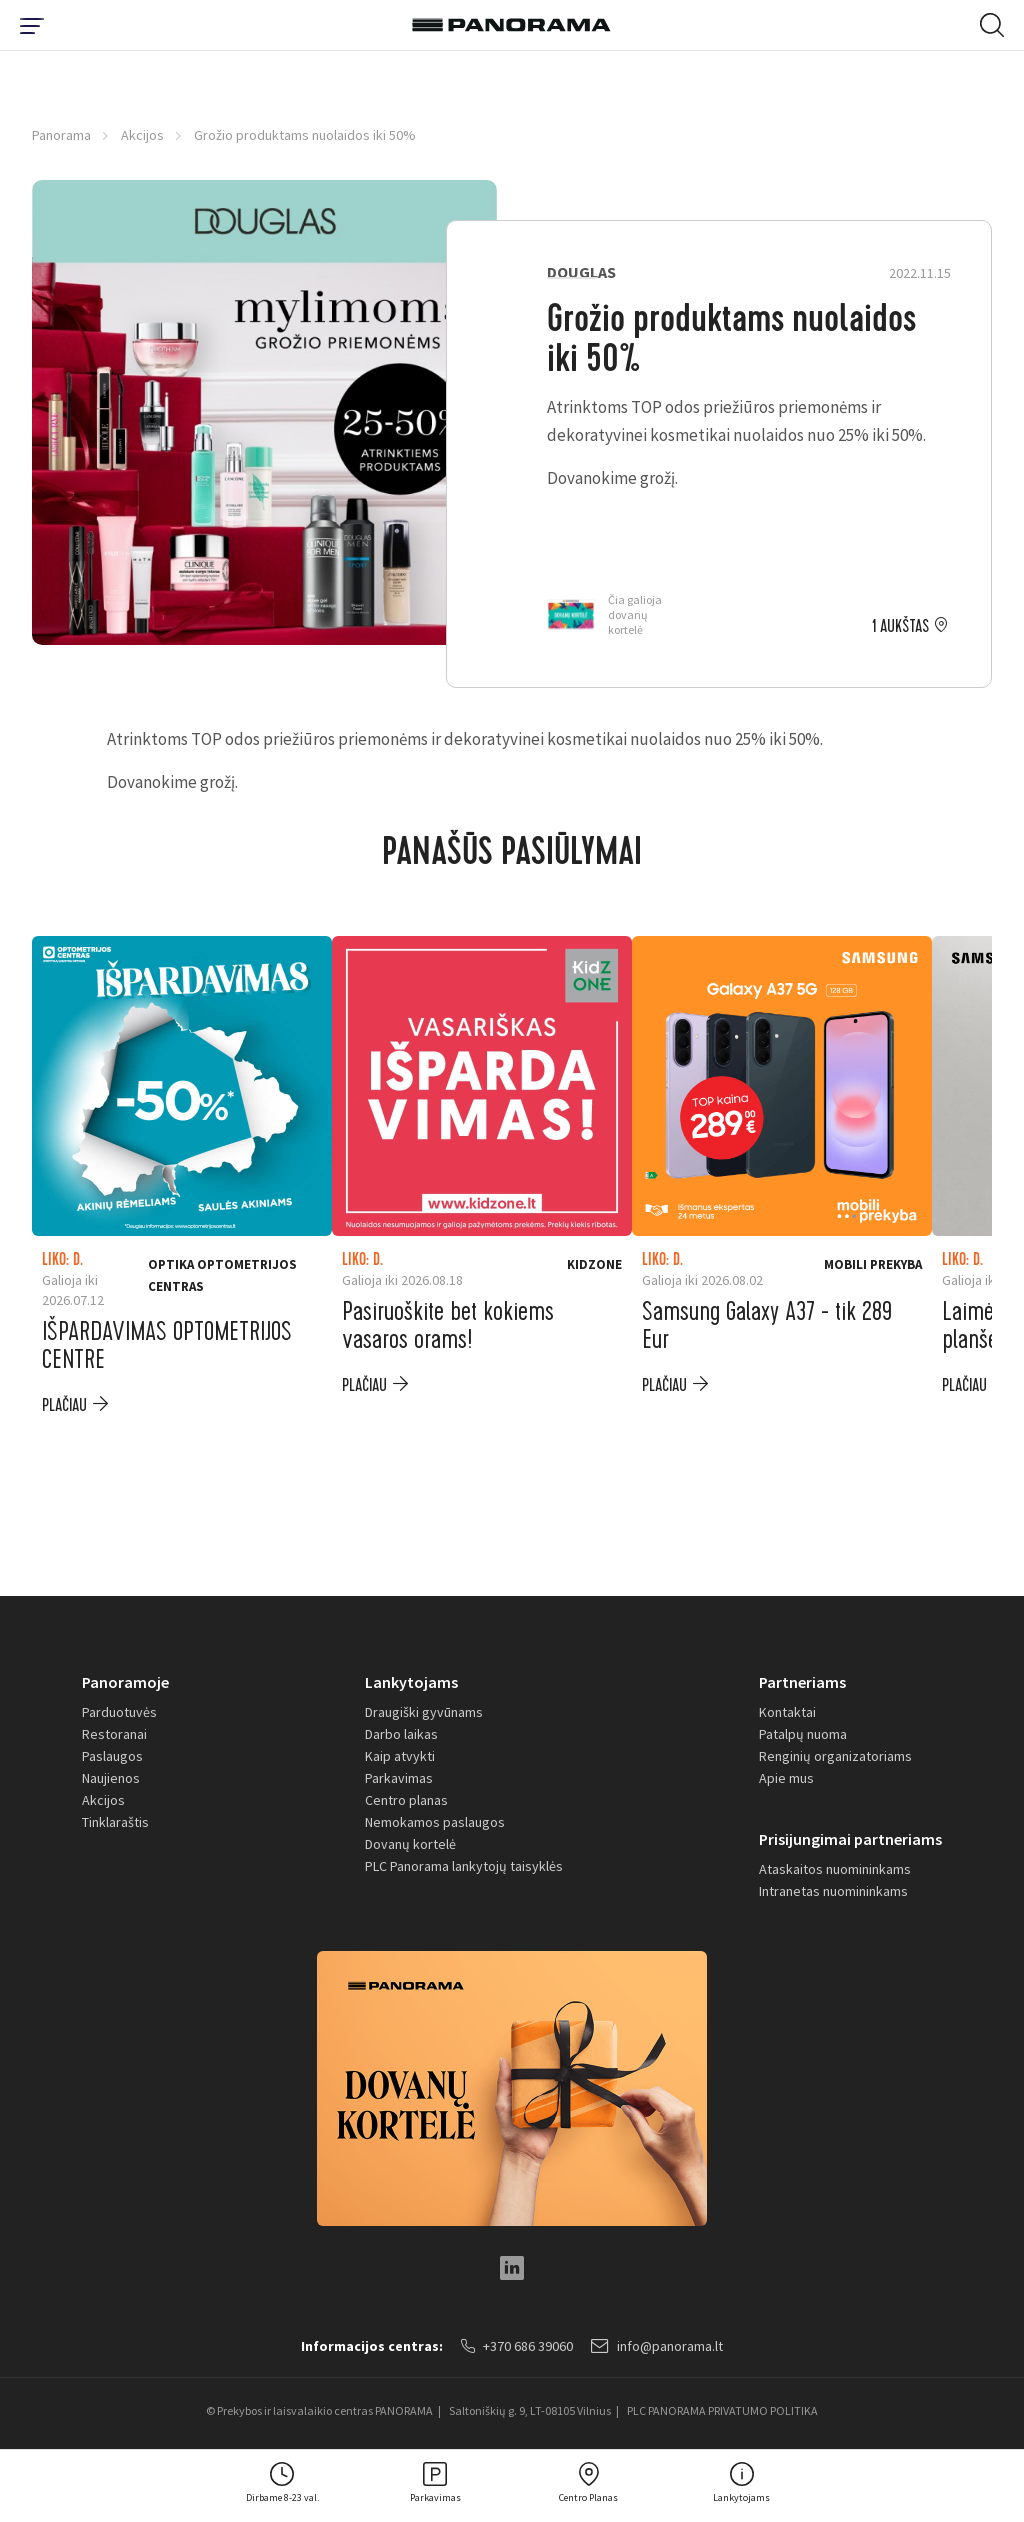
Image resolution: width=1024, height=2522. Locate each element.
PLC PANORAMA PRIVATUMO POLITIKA (722, 2410)
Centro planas (406, 1800)
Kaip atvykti (400, 1756)
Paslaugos (112, 1756)
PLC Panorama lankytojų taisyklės (464, 1866)
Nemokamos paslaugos (435, 1822)
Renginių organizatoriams (835, 1756)
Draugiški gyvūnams (424, 1712)
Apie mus (786, 1778)
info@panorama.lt (657, 2346)
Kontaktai (787, 1712)
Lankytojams (411, 1682)
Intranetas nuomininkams (833, 1891)
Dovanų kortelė (410, 1844)
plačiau (64, 1405)
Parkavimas (399, 1778)
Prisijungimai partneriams (850, 1839)
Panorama (61, 135)
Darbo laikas (401, 1734)
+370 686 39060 (517, 2346)
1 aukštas (900, 627)
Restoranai (114, 1734)
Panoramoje (125, 1682)
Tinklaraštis (115, 1822)
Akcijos (142, 135)
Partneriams (802, 1682)
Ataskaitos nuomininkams (835, 1869)
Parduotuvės (119, 1712)
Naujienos (111, 1778)
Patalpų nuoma (803, 1734)
